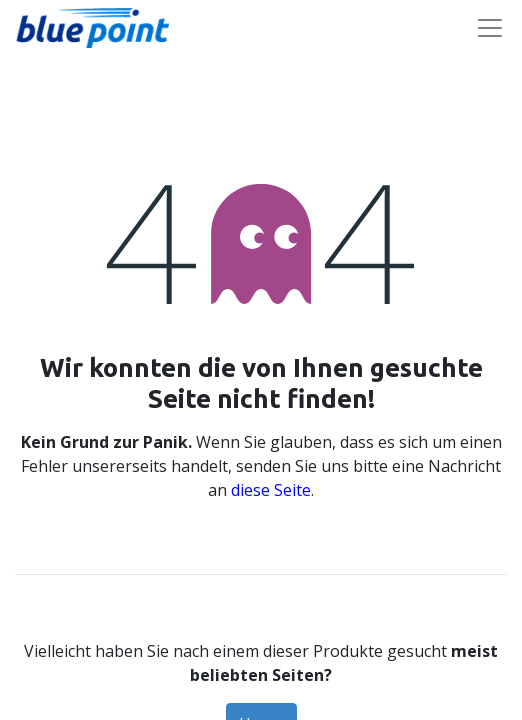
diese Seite (271, 490)
